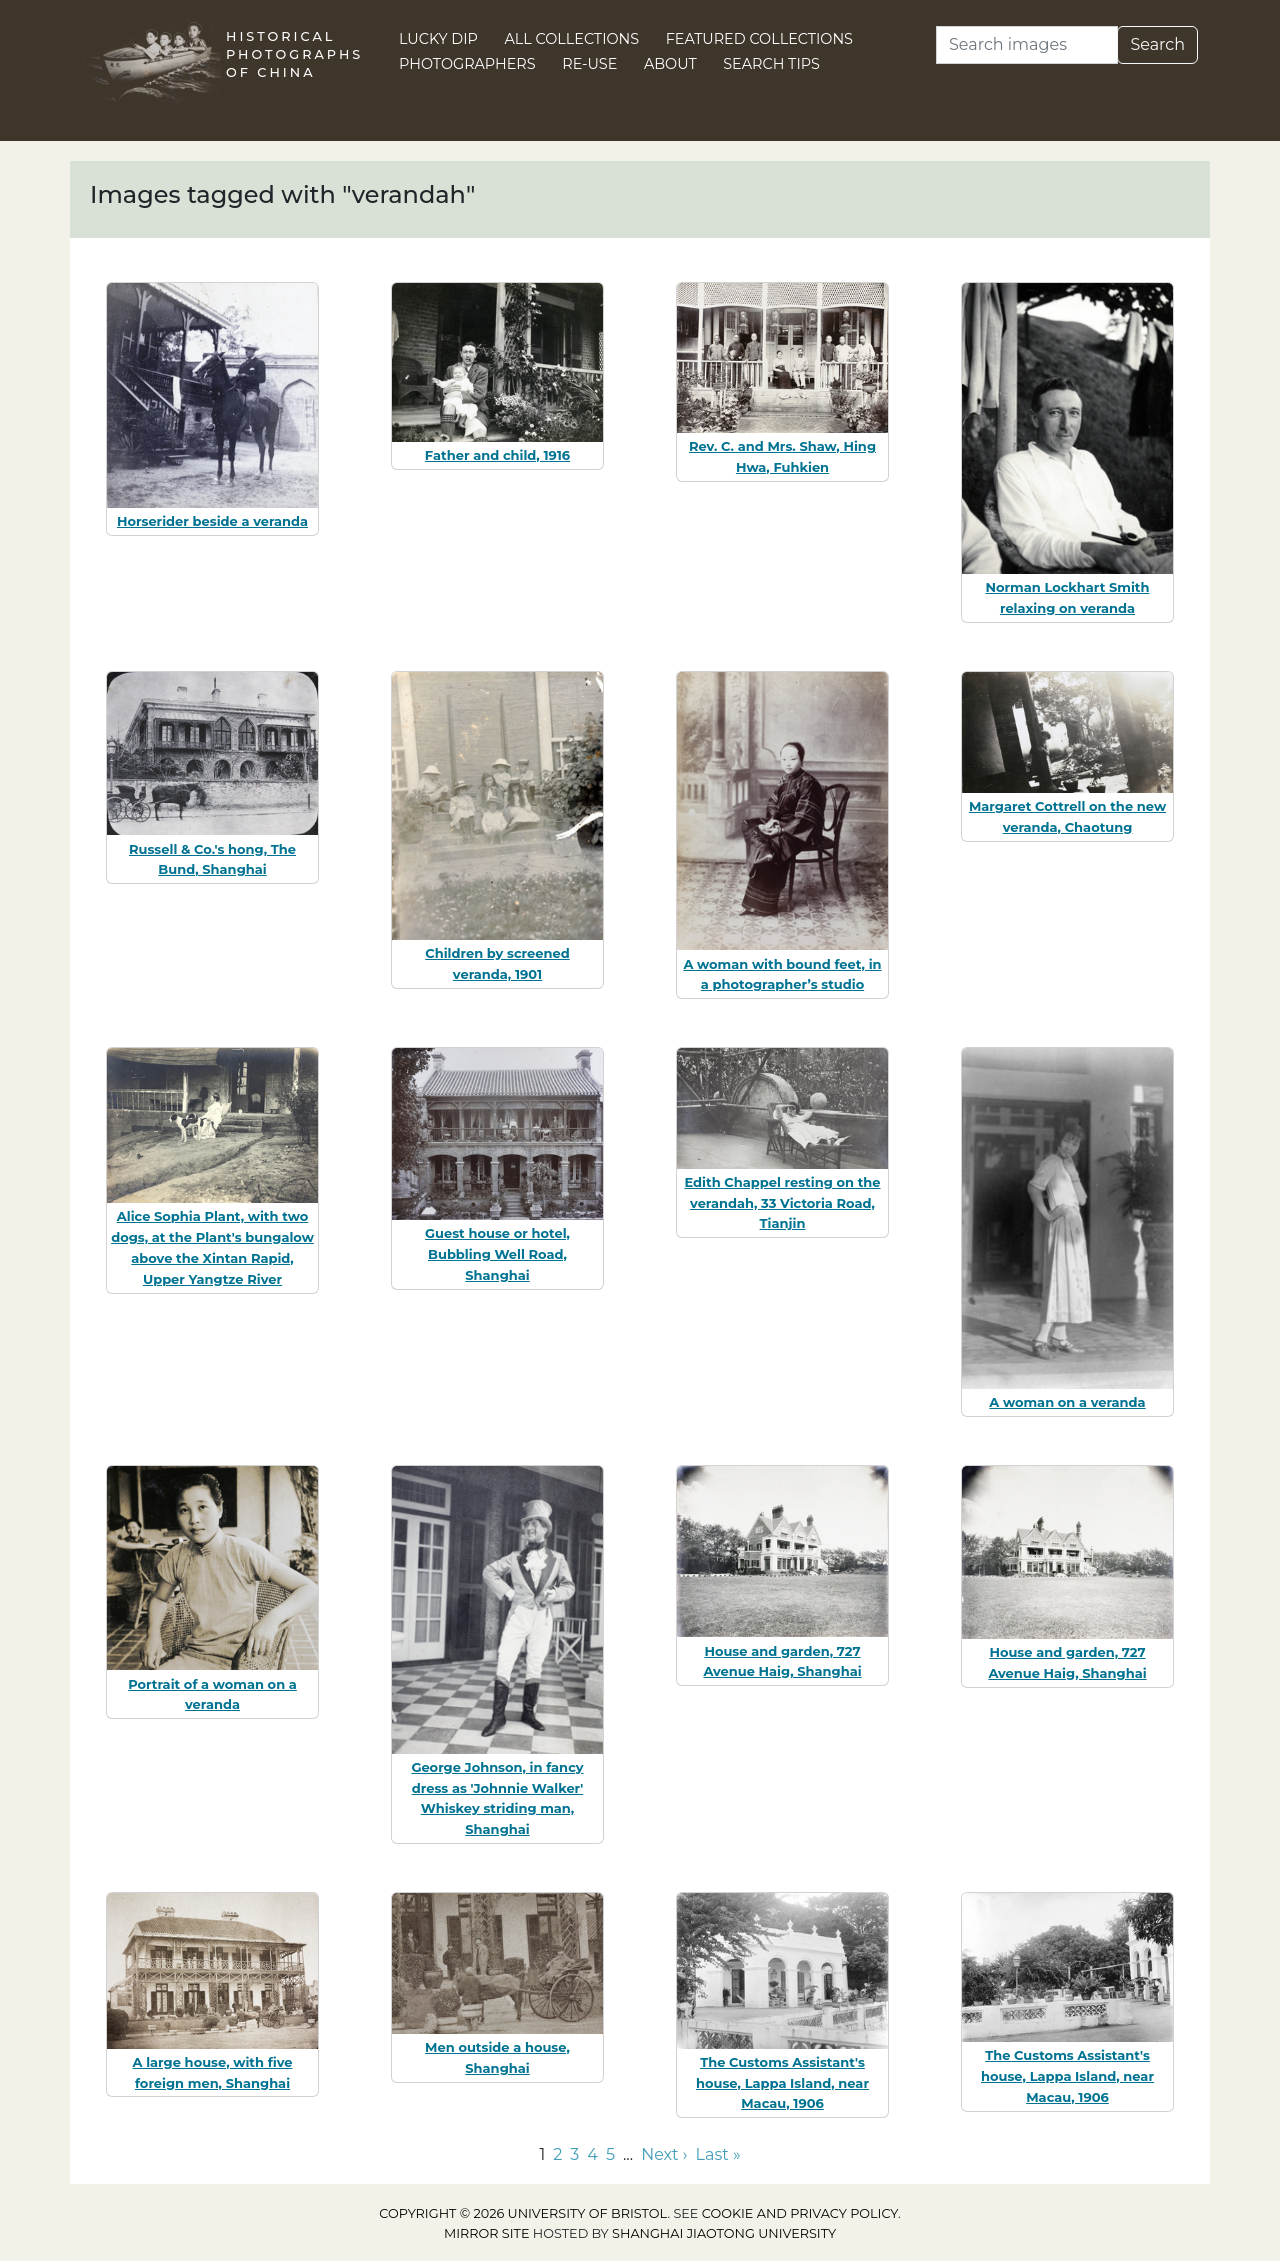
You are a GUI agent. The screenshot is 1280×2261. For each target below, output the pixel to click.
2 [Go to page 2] (557, 2154)
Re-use (589, 64)
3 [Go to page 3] (574, 2154)
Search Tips (771, 64)
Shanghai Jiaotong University (724, 2233)
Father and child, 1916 (497, 455)
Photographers (467, 64)
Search (1157, 44)
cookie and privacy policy (800, 2213)
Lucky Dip (438, 39)
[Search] (1027, 45)
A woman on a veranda (1067, 1402)
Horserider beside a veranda (212, 521)
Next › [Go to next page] (664, 2154)
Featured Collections (759, 39)
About (670, 64)
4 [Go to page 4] (592, 2154)
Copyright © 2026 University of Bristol (523, 2213)
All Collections (572, 39)
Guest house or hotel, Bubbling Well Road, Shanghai (497, 1254)
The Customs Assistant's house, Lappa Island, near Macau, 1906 (782, 2083)
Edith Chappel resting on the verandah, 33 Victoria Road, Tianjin (782, 1203)
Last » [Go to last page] (718, 2154)
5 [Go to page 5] (610, 2154)
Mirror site (487, 2233)
